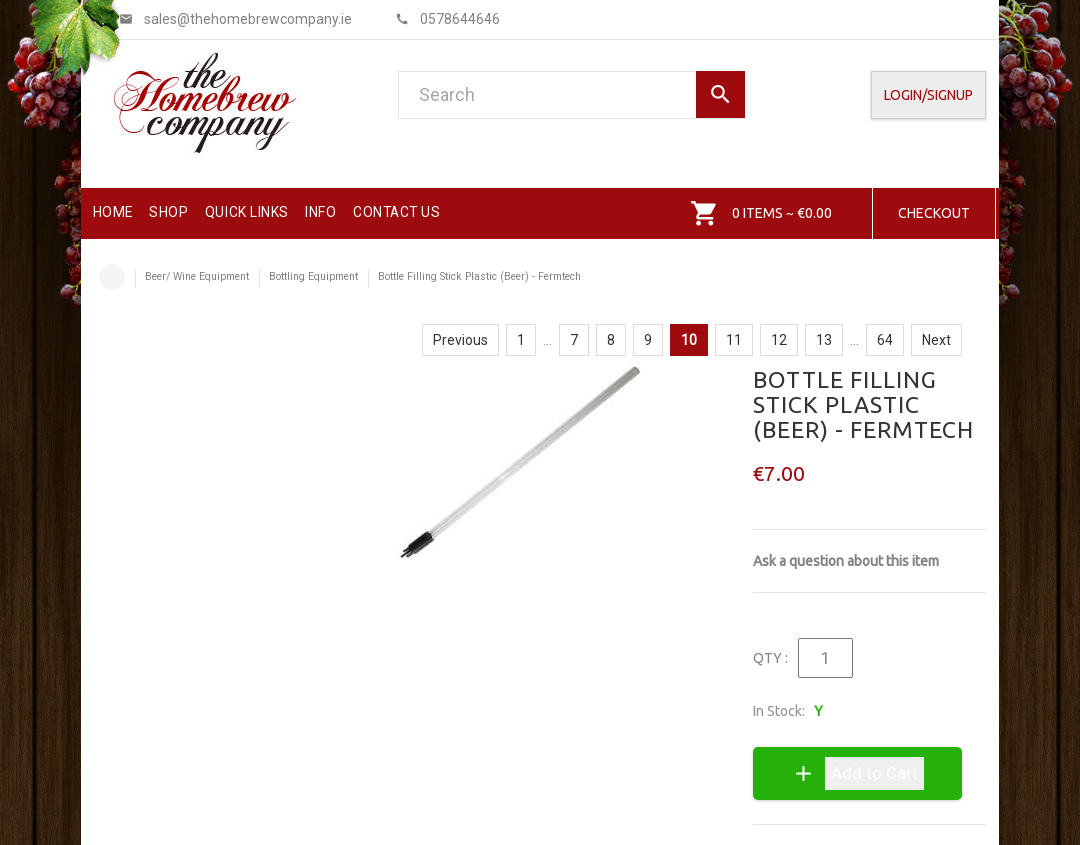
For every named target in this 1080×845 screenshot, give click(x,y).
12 (779, 340)
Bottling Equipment (313, 276)
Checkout (934, 213)
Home (112, 277)
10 (689, 340)
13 (824, 340)
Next (936, 340)
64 (885, 340)
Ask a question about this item (846, 561)
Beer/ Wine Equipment (197, 276)
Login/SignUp (928, 95)
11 (734, 340)
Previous (460, 340)
